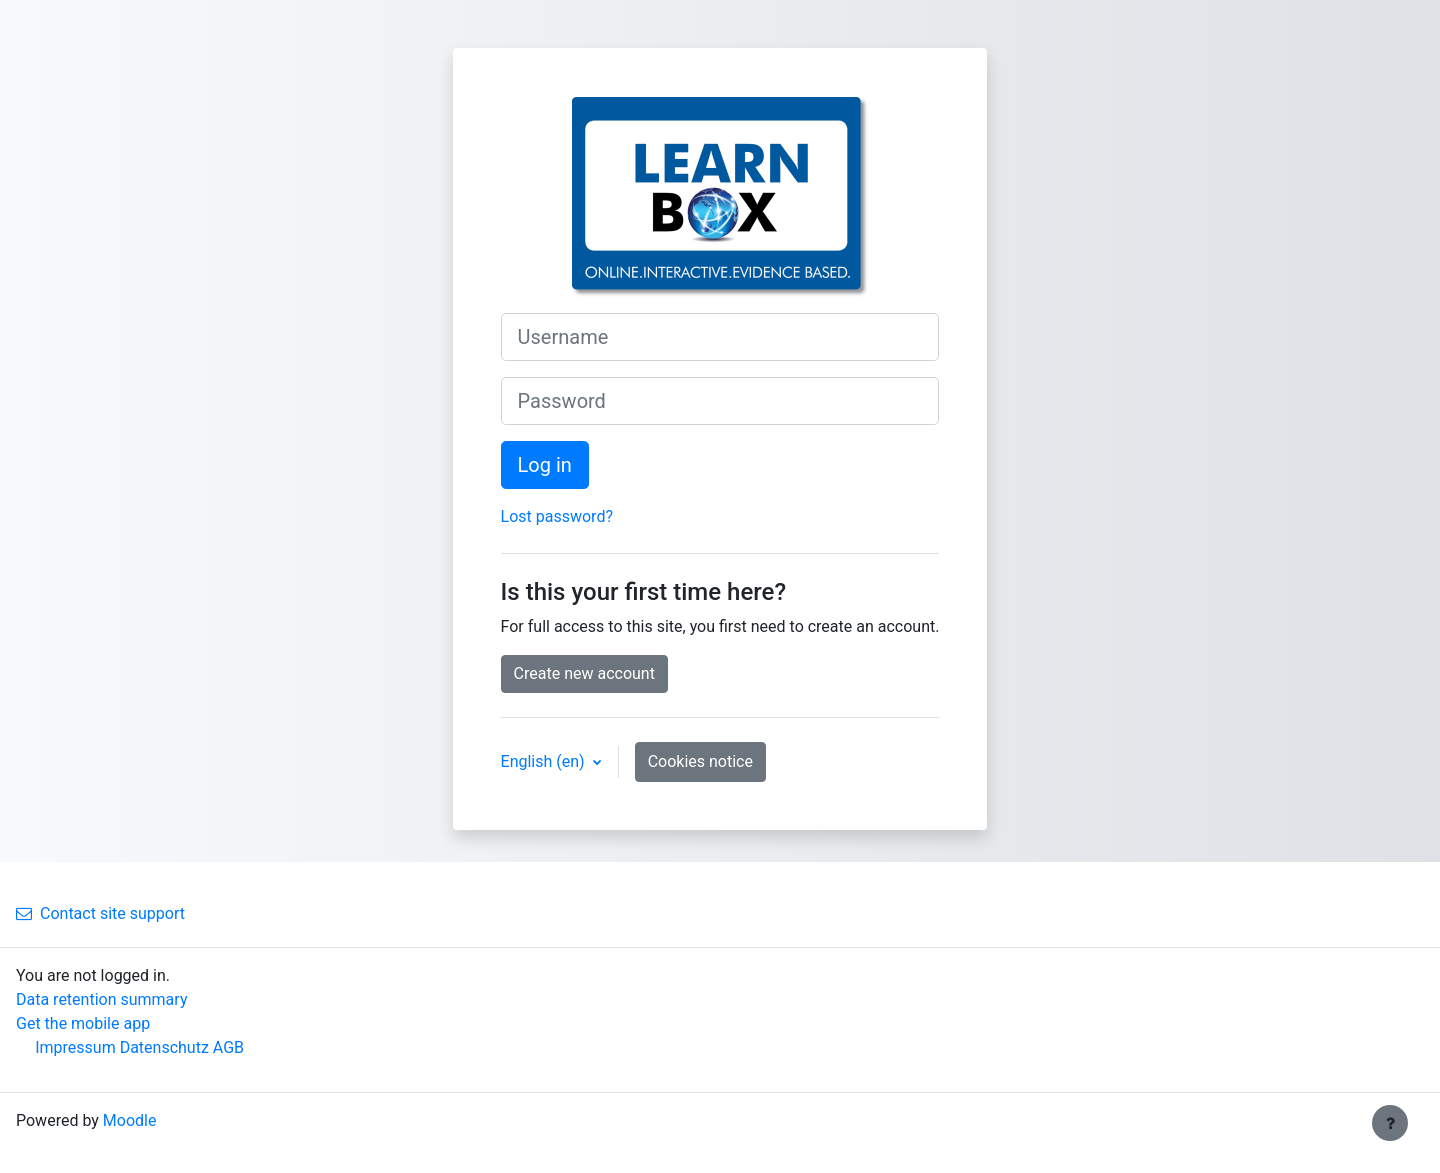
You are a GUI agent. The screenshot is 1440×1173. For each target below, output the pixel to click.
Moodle (130, 1120)
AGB (228, 1047)
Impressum (75, 1047)
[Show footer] (1390, 1123)
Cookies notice (700, 761)
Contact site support (100, 913)
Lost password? (557, 516)
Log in (545, 465)
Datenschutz (164, 1047)
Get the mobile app (83, 1023)
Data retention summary (101, 999)
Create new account (584, 673)
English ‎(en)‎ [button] (545, 761)
